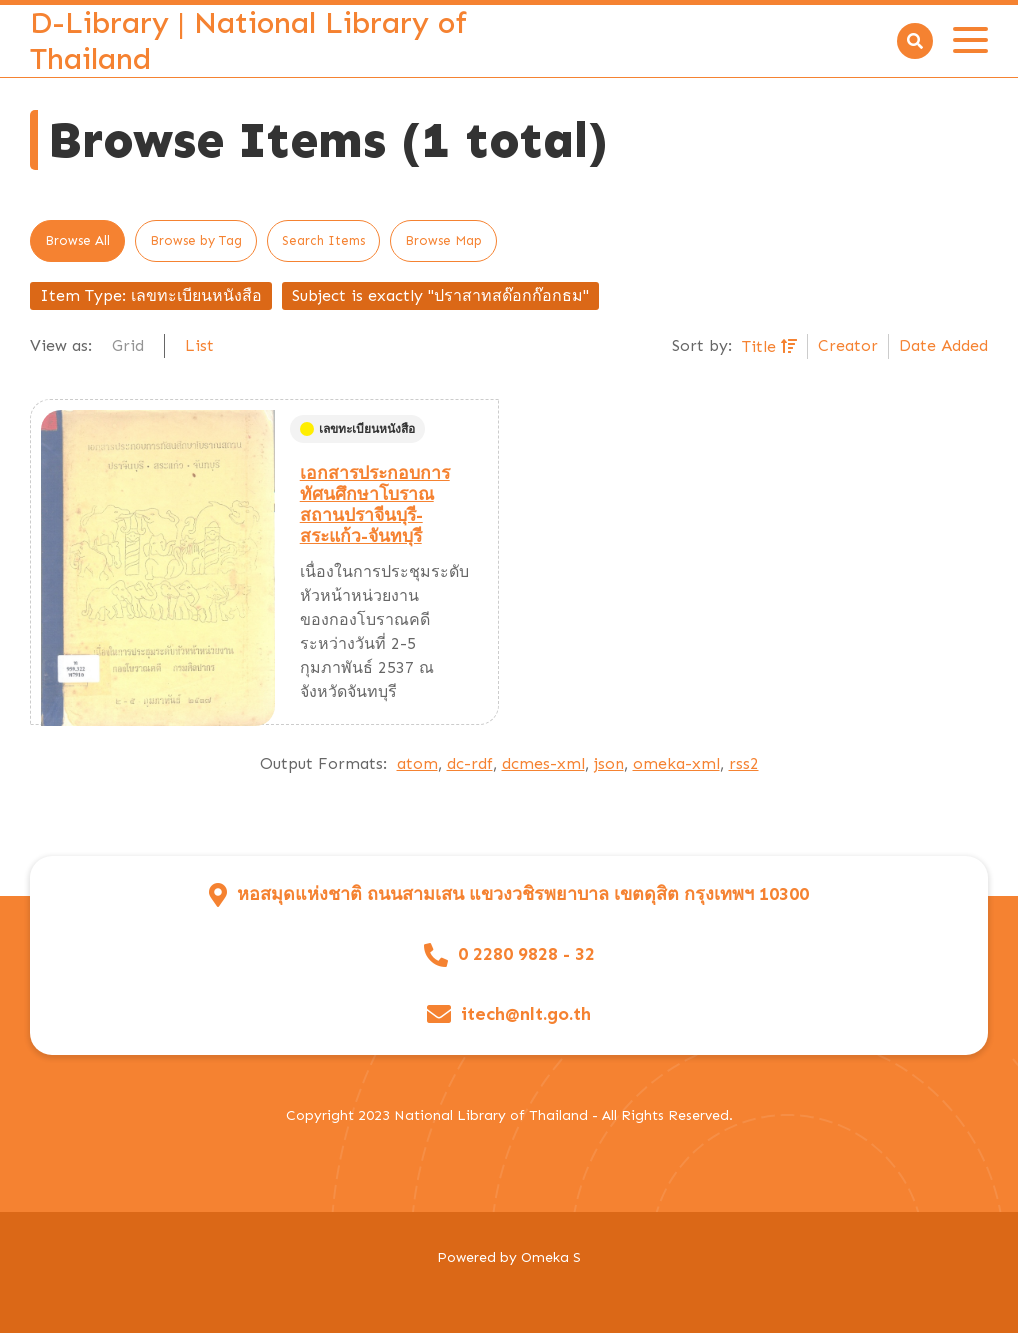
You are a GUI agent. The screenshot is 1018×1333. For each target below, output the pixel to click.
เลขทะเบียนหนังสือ (357, 429)
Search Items (323, 240)
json (609, 763)
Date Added (943, 345)
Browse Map (443, 240)
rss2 (744, 763)
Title (761, 346)
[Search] (915, 41)
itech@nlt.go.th (526, 1014)
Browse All (77, 240)
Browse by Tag (196, 240)
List (199, 345)
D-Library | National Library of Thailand (248, 41)
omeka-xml (676, 763)
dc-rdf (470, 763)
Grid (128, 345)
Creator (848, 345)
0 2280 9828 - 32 (526, 954)
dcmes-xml (543, 763)
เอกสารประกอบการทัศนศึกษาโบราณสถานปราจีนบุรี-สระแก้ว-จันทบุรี (375, 504)
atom (417, 763)
